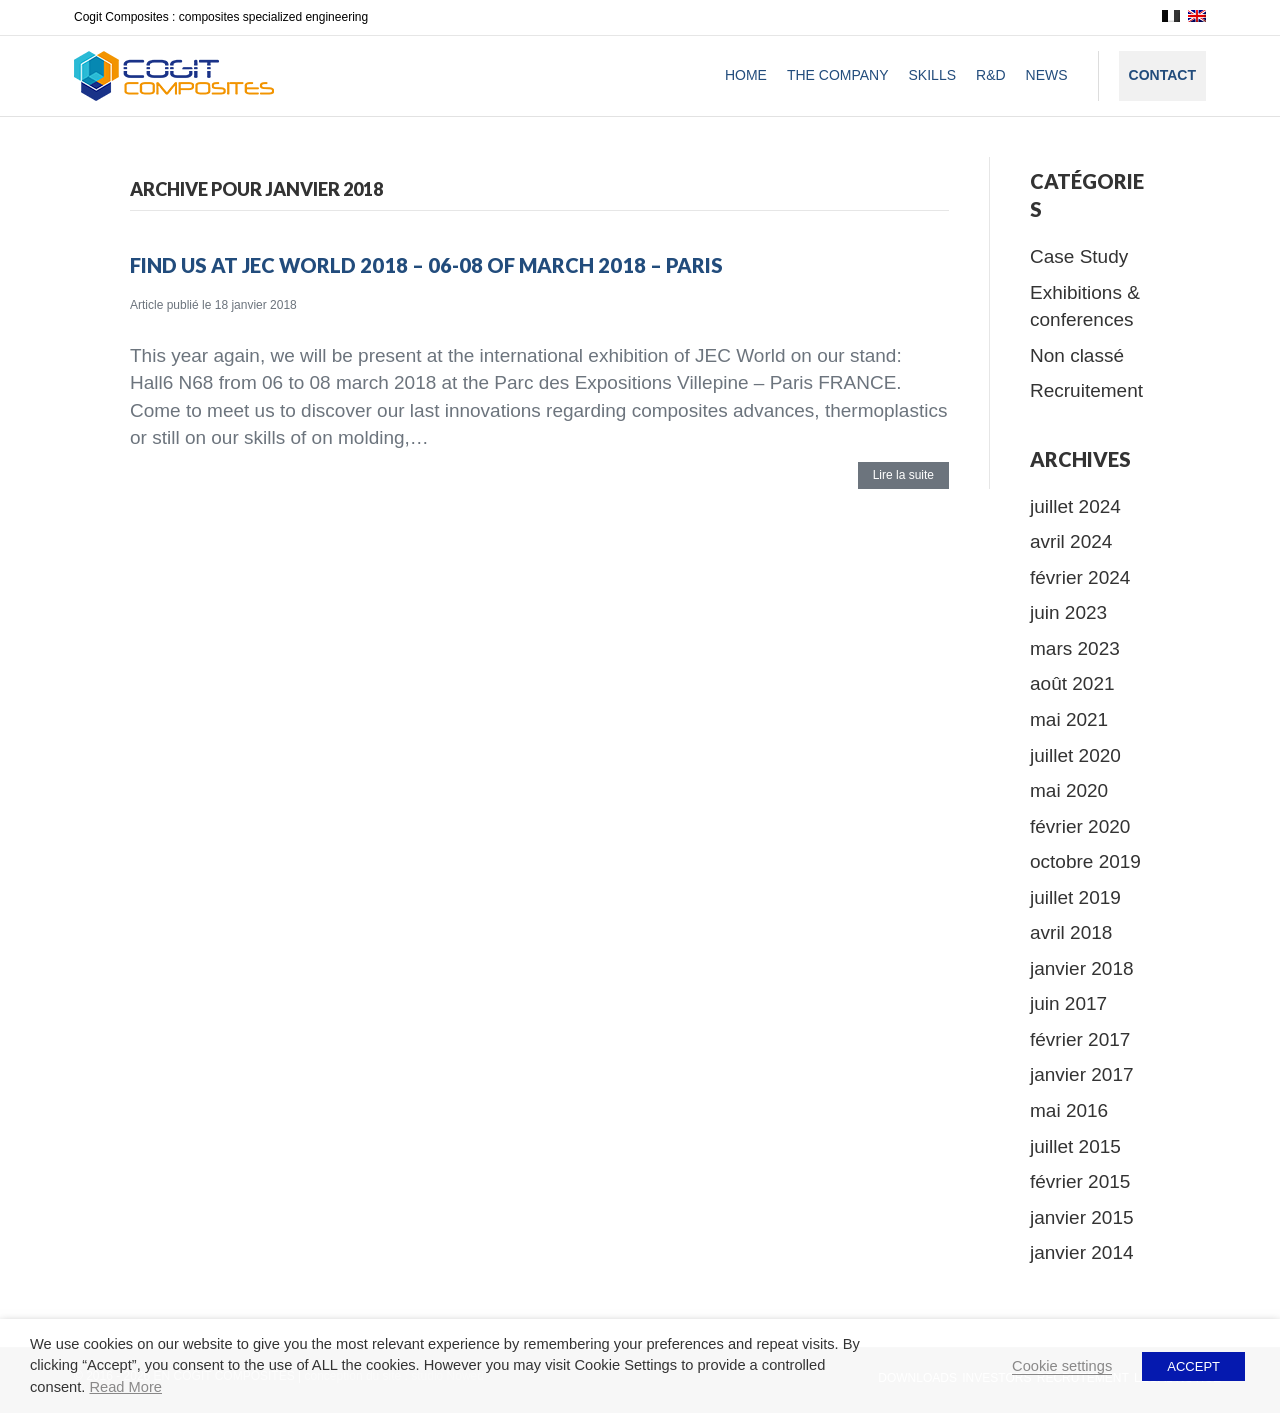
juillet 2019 (1075, 897)
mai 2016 (1069, 1110)
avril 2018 (1071, 932)
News (1047, 75)
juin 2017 (1068, 1003)
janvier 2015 (1082, 1217)
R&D (991, 75)
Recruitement (1086, 390)
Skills (932, 75)
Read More (125, 1387)
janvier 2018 (1082, 968)
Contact (1162, 75)
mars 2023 (1075, 648)
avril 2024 (1071, 541)
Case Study (1079, 256)
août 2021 (1072, 683)
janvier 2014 (1082, 1252)
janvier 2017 (1082, 1074)
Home (746, 75)
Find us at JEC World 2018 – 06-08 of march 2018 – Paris (426, 265)
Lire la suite (903, 475)
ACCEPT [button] (1193, 1366)
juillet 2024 (1075, 506)
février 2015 (1080, 1181)
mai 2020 (1069, 790)
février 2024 (1080, 577)
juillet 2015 (1075, 1146)
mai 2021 (1069, 719)
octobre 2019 (1085, 861)
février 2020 (1080, 826)
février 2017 (1080, 1039)
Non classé (1077, 355)
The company (838, 75)
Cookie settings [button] (1062, 1366)
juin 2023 (1068, 612)
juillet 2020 (1075, 755)
